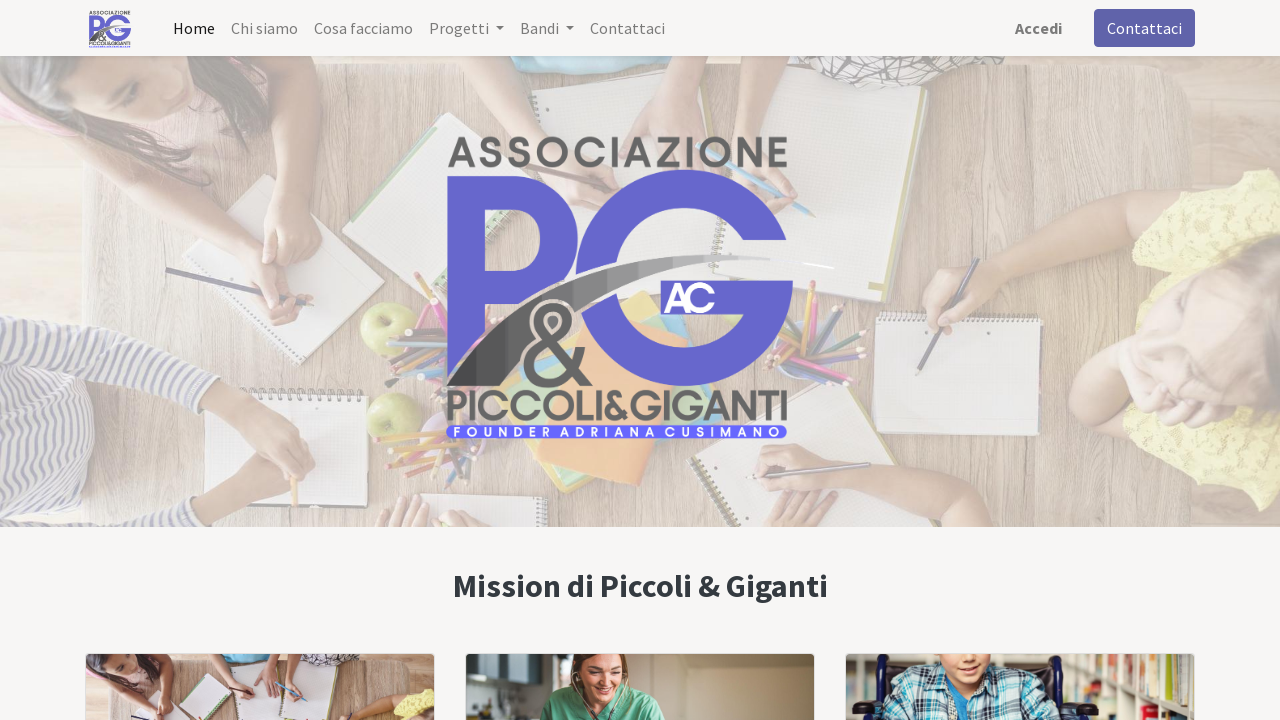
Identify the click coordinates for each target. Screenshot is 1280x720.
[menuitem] (194, 28)
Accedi (1038, 28)
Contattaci (1144, 28)
